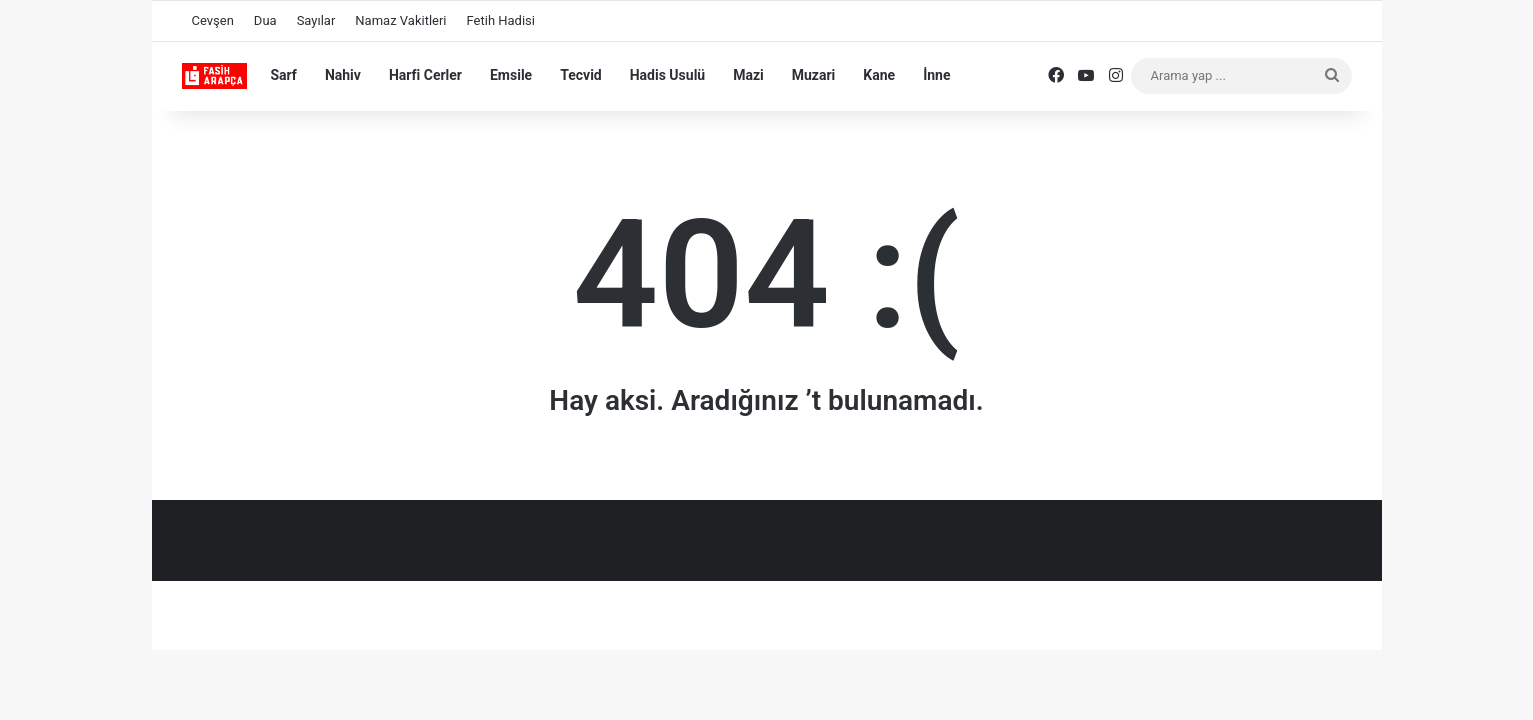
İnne (936, 75)
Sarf (284, 75)
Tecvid (581, 75)
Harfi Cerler (425, 75)
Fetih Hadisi (501, 20)
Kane (879, 75)
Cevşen (213, 20)
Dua (265, 20)
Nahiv (343, 75)
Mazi (748, 75)
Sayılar (316, 20)
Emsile (511, 75)
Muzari (814, 75)
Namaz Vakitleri (400, 20)
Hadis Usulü (667, 75)
